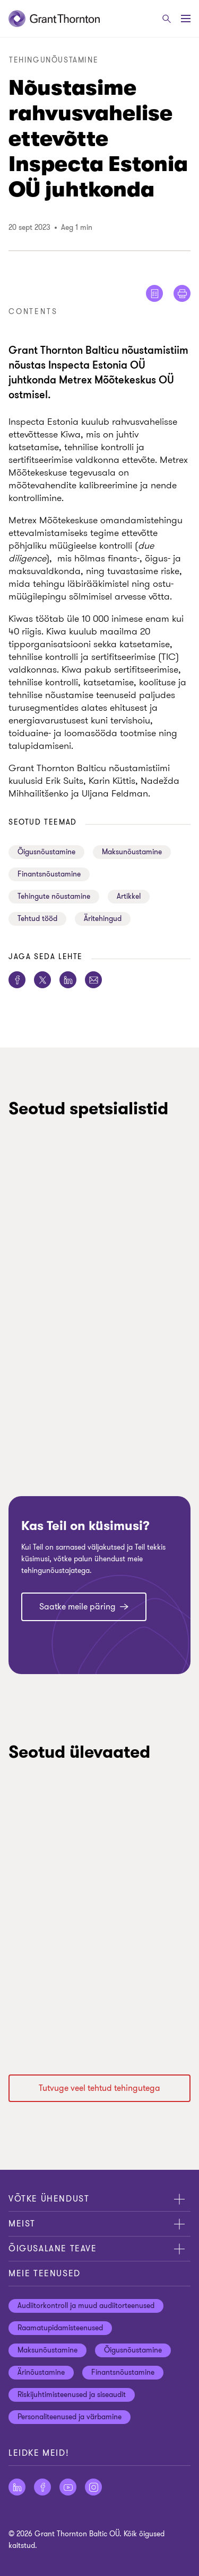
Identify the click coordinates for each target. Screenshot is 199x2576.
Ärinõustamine (41, 2372)
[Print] (182, 293)
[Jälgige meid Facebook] (42, 2487)
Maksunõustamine (132, 852)
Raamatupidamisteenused (60, 2328)
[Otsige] (166, 18)
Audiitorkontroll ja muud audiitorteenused (86, 2306)
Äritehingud (103, 919)
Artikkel (129, 896)
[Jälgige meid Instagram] (93, 2487)
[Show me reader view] (154, 293)
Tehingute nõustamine (54, 896)
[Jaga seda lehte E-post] (93, 979)
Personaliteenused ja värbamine (70, 2417)
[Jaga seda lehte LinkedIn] (67, 979)
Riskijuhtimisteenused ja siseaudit (72, 2395)
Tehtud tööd (37, 919)
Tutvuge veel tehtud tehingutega (99, 2088)
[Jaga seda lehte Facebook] (16, 979)
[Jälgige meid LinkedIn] (16, 2487)
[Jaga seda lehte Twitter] (42, 979)
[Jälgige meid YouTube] (67, 2487)
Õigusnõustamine (46, 852)
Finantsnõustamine (49, 874)
